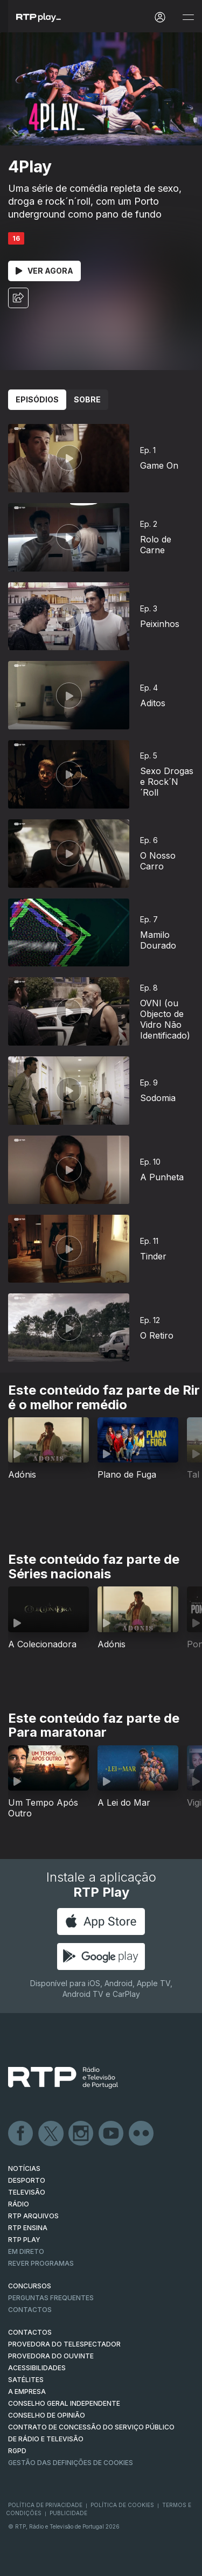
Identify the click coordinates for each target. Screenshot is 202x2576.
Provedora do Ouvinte (51, 2356)
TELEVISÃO (26, 2192)
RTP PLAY (24, 2240)
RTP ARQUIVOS (33, 2216)
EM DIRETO (26, 2251)
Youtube (111, 2134)
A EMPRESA (27, 2391)
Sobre (87, 399)
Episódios (37, 399)
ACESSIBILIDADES (37, 2368)
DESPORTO (26, 2180)
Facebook (21, 2134)
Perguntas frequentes (51, 2298)
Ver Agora (44, 270)
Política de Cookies (122, 2505)
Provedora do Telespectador (64, 2344)
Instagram (81, 2134)
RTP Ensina (27, 2228)
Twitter (51, 2134)
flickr (142, 2134)
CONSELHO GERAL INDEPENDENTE (64, 2403)
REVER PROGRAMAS (41, 2263)
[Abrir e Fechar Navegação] (188, 17)
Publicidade (68, 2513)
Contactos (30, 2310)
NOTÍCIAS (24, 2168)
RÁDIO (18, 2204)
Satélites (26, 2380)
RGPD (17, 2451)
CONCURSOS (29, 2286)
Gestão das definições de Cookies (70, 2463)
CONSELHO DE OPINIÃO (46, 2415)
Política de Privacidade (45, 2505)
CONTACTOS (30, 2332)
